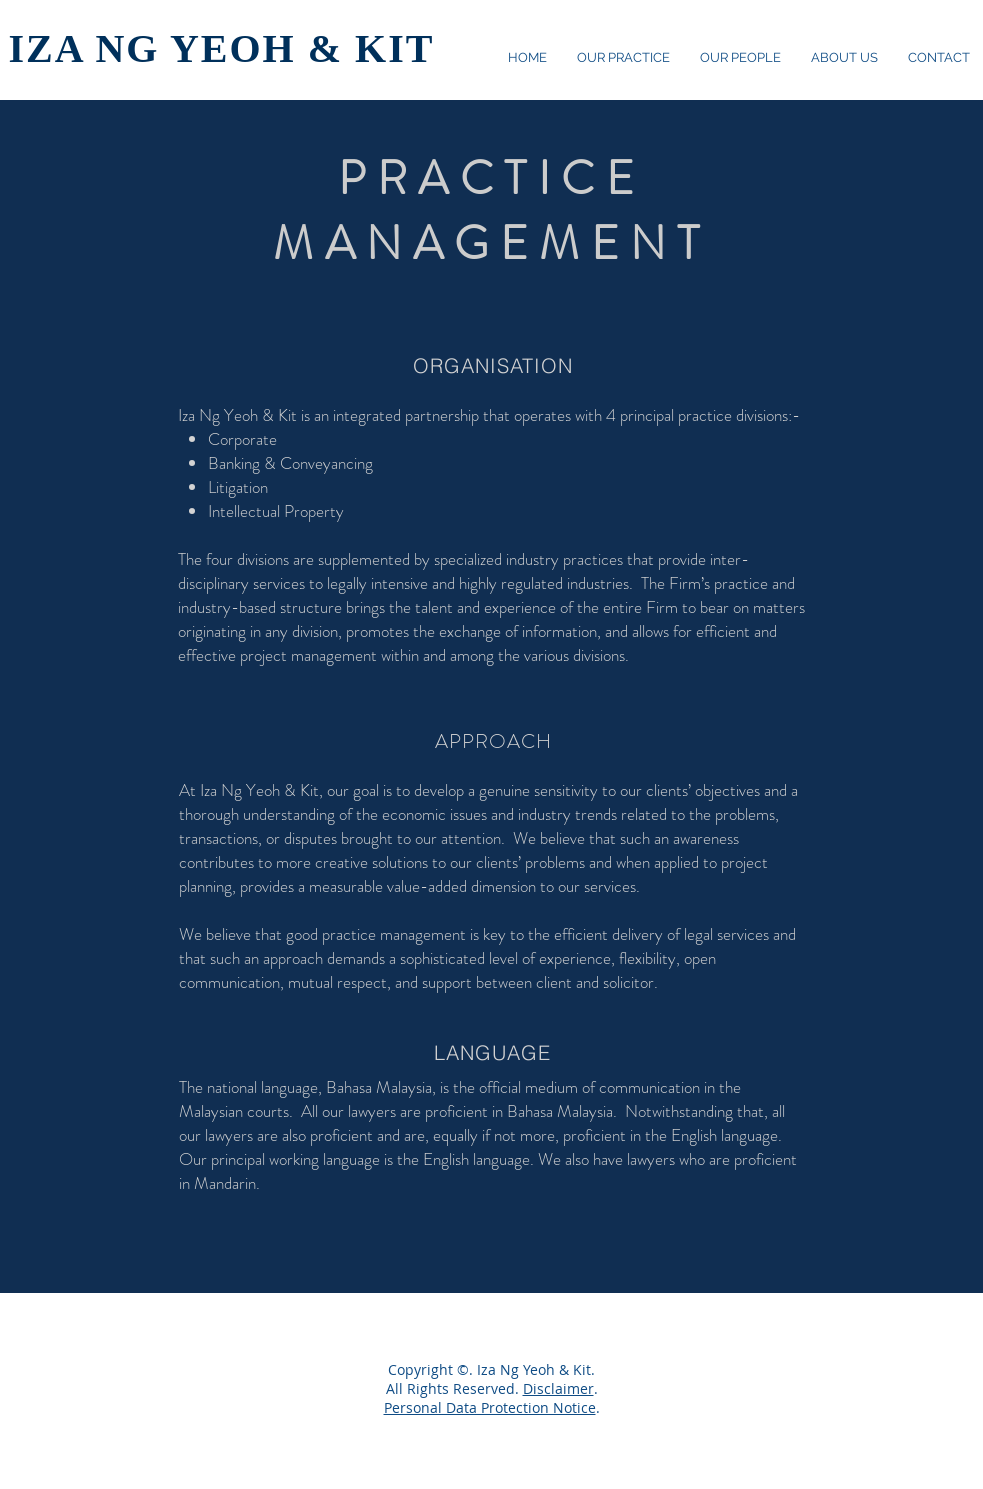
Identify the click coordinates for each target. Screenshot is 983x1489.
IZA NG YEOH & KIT (222, 48)
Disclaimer (558, 1388)
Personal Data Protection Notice (490, 1407)
